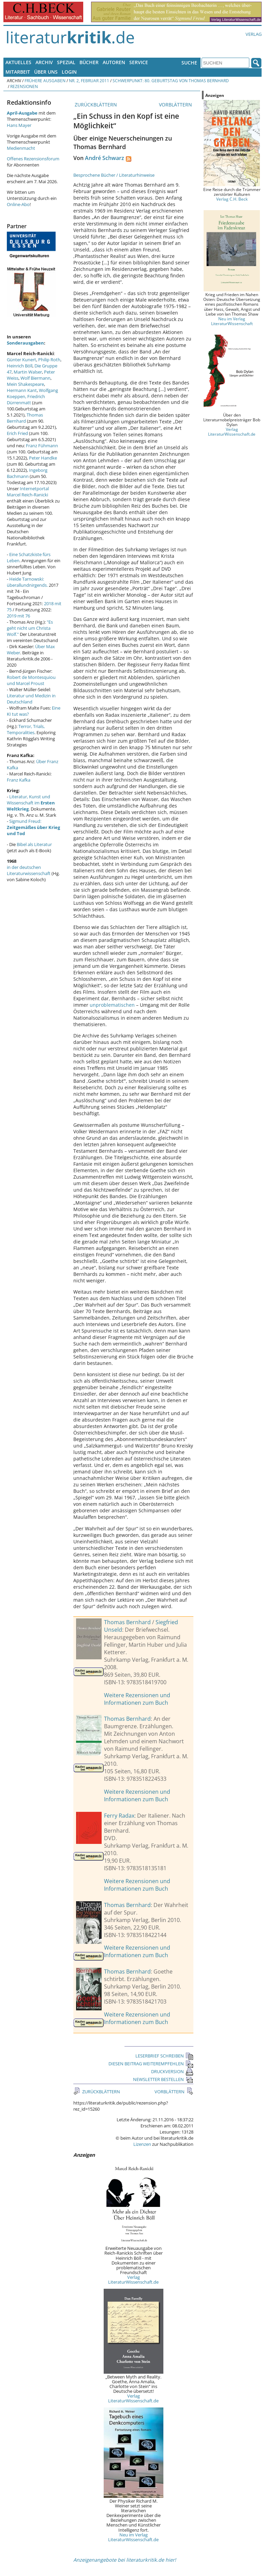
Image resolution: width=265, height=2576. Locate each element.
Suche (189, 62)
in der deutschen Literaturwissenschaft (28, 870)
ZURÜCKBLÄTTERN (95, 104)
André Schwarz (104, 158)
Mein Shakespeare (25, 384)
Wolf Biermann (35, 378)
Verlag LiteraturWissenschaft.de (133, 2279)
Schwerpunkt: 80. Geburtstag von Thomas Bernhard (171, 80)
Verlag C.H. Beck (232, 199)
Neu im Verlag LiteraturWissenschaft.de (133, 2537)
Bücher (89, 62)
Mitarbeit (17, 72)
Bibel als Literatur (34, 844)
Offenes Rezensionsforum (33, 159)
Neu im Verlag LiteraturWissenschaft (232, 321)
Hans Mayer (19, 125)
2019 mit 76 (18, 616)
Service (138, 62)
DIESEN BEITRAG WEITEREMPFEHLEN (150, 2064)
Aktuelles (18, 62)
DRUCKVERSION (172, 2071)
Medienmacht (21, 148)
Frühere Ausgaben (45, 80)
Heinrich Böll (19, 366)
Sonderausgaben (25, 343)
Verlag (254, 34)
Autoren (114, 62)
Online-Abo (18, 204)
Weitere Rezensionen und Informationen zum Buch (137, 1698)
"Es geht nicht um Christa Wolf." (30, 628)
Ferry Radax (119, 1815)
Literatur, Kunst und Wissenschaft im (31, 803)
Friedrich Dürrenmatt (26, 399)
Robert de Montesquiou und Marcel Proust (31, 680)
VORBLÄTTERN (176, 104)
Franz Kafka (18, 780)
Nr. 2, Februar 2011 (89, 80)
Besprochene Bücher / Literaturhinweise (113, 175)
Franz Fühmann (42, 445)
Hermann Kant (22, 390)
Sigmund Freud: (33, 827)
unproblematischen (112, 1005)
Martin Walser (28, 372)
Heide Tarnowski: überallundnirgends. (27, 582)
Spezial (66, 62)
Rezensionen (24, 86)
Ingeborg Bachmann (27, 473)
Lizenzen (142, 2144)
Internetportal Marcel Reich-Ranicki (28, 491)
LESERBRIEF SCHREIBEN (164, 2056)
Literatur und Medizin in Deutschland (31, 699)
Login (69, 72)
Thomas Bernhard (127, 1622)
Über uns (46, 72)
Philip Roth (49, 359)
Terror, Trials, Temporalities (26, 729)
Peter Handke (43, 458)
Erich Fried (17, 433)
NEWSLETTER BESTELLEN (163, 2079)
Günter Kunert (21, 359)
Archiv (44, 62)
